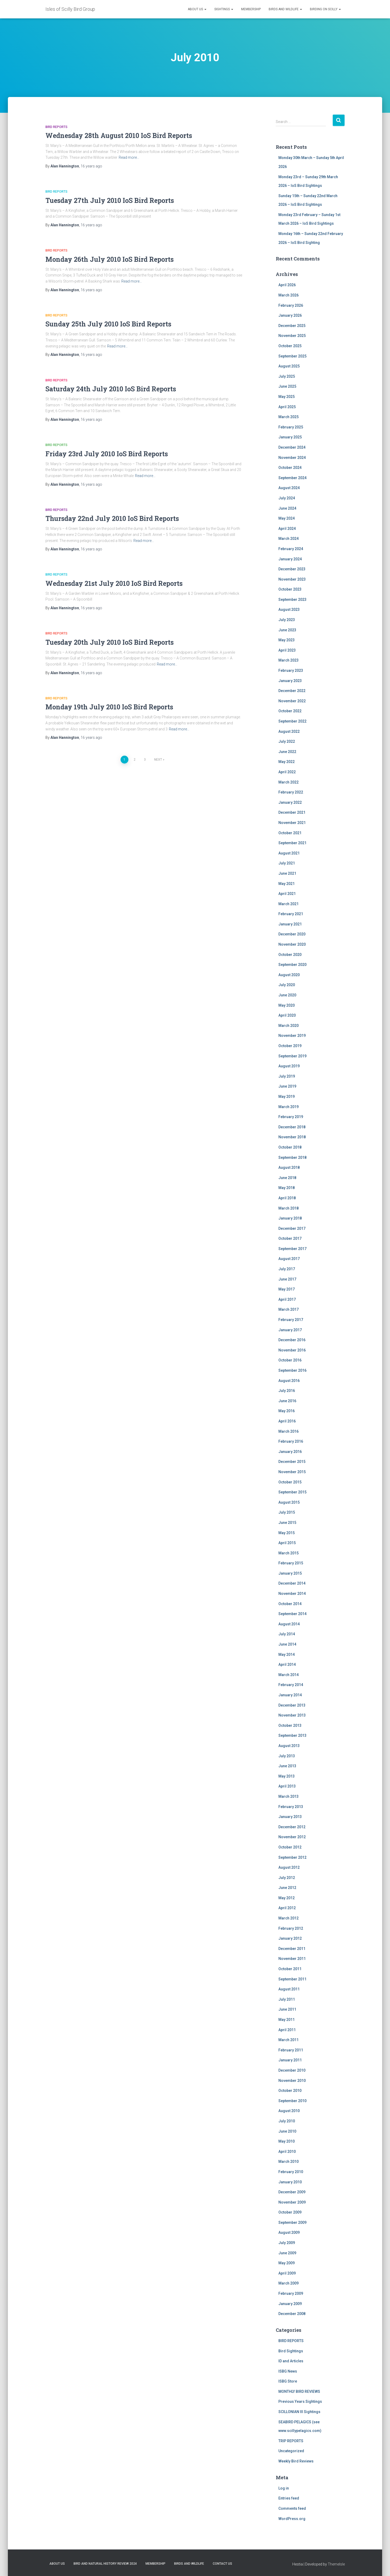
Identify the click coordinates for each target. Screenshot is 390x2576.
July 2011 (286, 1999)
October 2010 (289, 2090)
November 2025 (292, 336)
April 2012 (287, 1908)
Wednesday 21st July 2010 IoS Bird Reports (114, 583)
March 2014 (288, 1675)
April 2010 (287, 2151)
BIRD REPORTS (56, 127)
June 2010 (287, 2131)
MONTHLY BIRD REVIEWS (299, 2391)
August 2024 (289, 488)
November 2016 (292, 1350)
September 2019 (292, 1056)
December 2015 (291, 1461)
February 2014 (290, 1685)
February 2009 (290, 2293)
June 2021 (287, 873)
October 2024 (289, 467)
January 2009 (290, 2304)
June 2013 (287, 1766)
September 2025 (292, 356)
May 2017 (286, 1289)
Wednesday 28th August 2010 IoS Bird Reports (118, 135)
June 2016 (287, 1401)
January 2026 (290, 315)
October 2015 (289, 1482)
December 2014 (291, 1583)
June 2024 (287, 508)
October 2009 (289, 2212)
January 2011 (290, 2060)
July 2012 (286, 1878)
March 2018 (288, 1208)
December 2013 (291, 1705)
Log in (283, 2488)
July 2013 (286, 1756)
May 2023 (286, 640)
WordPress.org (291, 2519)
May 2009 (286, 2263)
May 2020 (286, 1005)
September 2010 (292, 2101)
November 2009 (292, 2202)
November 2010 (292, 2080)
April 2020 (287, 1015)
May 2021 (286, 884)
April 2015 (287, 1543)
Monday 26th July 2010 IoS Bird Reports (109, 259)
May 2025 (286, 397)
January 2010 (290, 2182)
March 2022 (288, 782)
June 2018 (287, 1178)
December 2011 (291, 1949)
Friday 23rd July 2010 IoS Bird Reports (106, 453)
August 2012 (289, 1867)
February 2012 (290, 1928)
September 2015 (292, 1492)
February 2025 (290, 427)
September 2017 (292, 1249)
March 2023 (288, 660)
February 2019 (290, 1117)
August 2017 (289, 1259)
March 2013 (288, 1796)
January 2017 (290, 1330)
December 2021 (291, 812)
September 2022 (292, 721)
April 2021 (287, 894)
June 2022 (287, 752)
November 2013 (292, 1715)
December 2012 (291, 1827)
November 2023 (292, 579)
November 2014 (292, 1593)
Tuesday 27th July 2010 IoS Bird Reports (109, 200)
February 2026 (290, 305)
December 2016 (291, 1340)
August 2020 (289, 975)
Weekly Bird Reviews (296, 2461)
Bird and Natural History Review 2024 (105, 2563)
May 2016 (286, 1411)
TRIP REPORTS (290, 2441)
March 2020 (288, 1025)
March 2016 (288, 1431)
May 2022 (286, 762)
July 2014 (286, 1634)
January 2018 (290, 1218)
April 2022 (287, 772)
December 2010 (291, 2070)
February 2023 (290, 670)
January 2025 (290, 437)
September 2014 (292, 1614)
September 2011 (292, 1979)
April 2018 (287, 1198)
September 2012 (292, 1857)
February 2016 (290, 1441)
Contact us (222, 2563)
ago (91, 166)
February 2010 (290, 2172)
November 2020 (292, 944)
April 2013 (287, 1786)
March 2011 (288, 2040)
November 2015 (292, 1472)
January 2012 (290, 1938)
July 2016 (286, 1391)
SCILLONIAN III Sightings (299, 2412)
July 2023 (286, 620)
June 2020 (287, 995)
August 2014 (289, 1624)
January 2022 (290, 802)
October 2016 (289, 1360)
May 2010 (286, 2141)
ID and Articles (290, 2361)
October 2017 (289, 1238)
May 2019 (286, 1096)
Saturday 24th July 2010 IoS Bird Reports (110, 389)
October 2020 (289, 954)
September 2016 (292, 1370)
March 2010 (288, 2161)
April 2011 (287, 2030)
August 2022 (289, 731)
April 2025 (287, 407)
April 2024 (287, 528)
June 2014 (287, 1644)
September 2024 (292, 478)
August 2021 (289, 853)
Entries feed (288, 2498)
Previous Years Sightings (300, 2401)
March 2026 (288, 295)
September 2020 (292, 964)
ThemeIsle (336, 2564)
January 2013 (290, 1817)
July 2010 (286, 2121)
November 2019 (292, 1035)
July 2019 (286, 1076)
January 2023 (290, 681)
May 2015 (286, 1533)
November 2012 (292, 1837)
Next (158, 759)
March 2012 (288, 1918)
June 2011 (287, 2009)
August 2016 (289, 1381)
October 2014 (289, 1604)
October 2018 (289, 1147)
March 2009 (288, 2283)
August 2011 (289, 1989)
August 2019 (289, 1066)
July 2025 (286, 376)
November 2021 (292, 823)
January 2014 (290, 1695)
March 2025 (288, 417)
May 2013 (286, 1776)
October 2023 (289, 589)
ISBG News (287, 2371)
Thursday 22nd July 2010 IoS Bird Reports (112, 518)
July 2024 (286, 498)
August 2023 (289, 609)
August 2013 (289, 1746)
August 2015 (289, 1502)
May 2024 (286, 518)
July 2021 (286, 863)
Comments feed (292, 2508)
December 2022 (291, 691)
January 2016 (290, 1452)
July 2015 (286, 1512)
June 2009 (287, 2253)
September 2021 (292, 843)
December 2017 (291, 1228)
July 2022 (286, 741)
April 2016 (287, 1421)
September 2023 (292, 599)
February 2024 (290, 549)
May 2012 (286, 1898)
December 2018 (291, 1127)
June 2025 (287, 386)
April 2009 (287, 2273)
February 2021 (290, 914)
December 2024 (291, 447)
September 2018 (292, 1157)
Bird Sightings (290, 2351)
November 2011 (292, 1959)
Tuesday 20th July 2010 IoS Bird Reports (109, 642)
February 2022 (290, 792)
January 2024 (290, 559)
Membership (251, 9)
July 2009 (286, 2243)
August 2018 (289, 1167)
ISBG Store (287, 2381)
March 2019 (288, 1107)
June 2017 (287, 1279)
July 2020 (286, 985)
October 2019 (289, 1046)
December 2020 (291, 934)
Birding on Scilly (325, 9)
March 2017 (288, 1309)
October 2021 (289, 833)
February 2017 (290, 1320)
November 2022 (292, 701)
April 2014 (287, 1664)
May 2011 (286, 2019)
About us (197, 9)
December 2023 (291, 569)
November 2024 (292, 457)
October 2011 (289, 1969)
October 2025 (289, 346)
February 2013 (290, 1807)
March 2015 (288, 1553)
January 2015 (290, 1573)
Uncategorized (291, 2451)
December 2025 (291, 326)
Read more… (129, 157)
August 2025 (289, 366)
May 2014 (286, 1654)
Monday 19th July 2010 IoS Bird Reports (109, 707)
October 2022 (289, 711)
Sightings (223, 9)
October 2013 (289, 1725)
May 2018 (286, 1188)
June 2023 (287, 630)
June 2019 (287, 1086)
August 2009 (289, 2232)
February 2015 (290, 1563)
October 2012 (289, 1847)
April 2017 (287, 1299)
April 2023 (287, 650)
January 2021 (290, 924)
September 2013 (292, 1735)
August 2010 (289, 2111)
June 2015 (287, 1522)
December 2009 (291, 2192)
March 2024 (288, 538)
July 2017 (286, 1269)
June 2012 (287, 1888)
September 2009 (292, 2222)
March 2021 (288, 904)
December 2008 (291, 2314)
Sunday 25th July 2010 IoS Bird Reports (108, 324)
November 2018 (292, 1137)
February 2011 (290, 2050)
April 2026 (287, 285)
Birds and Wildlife (285, 9)
